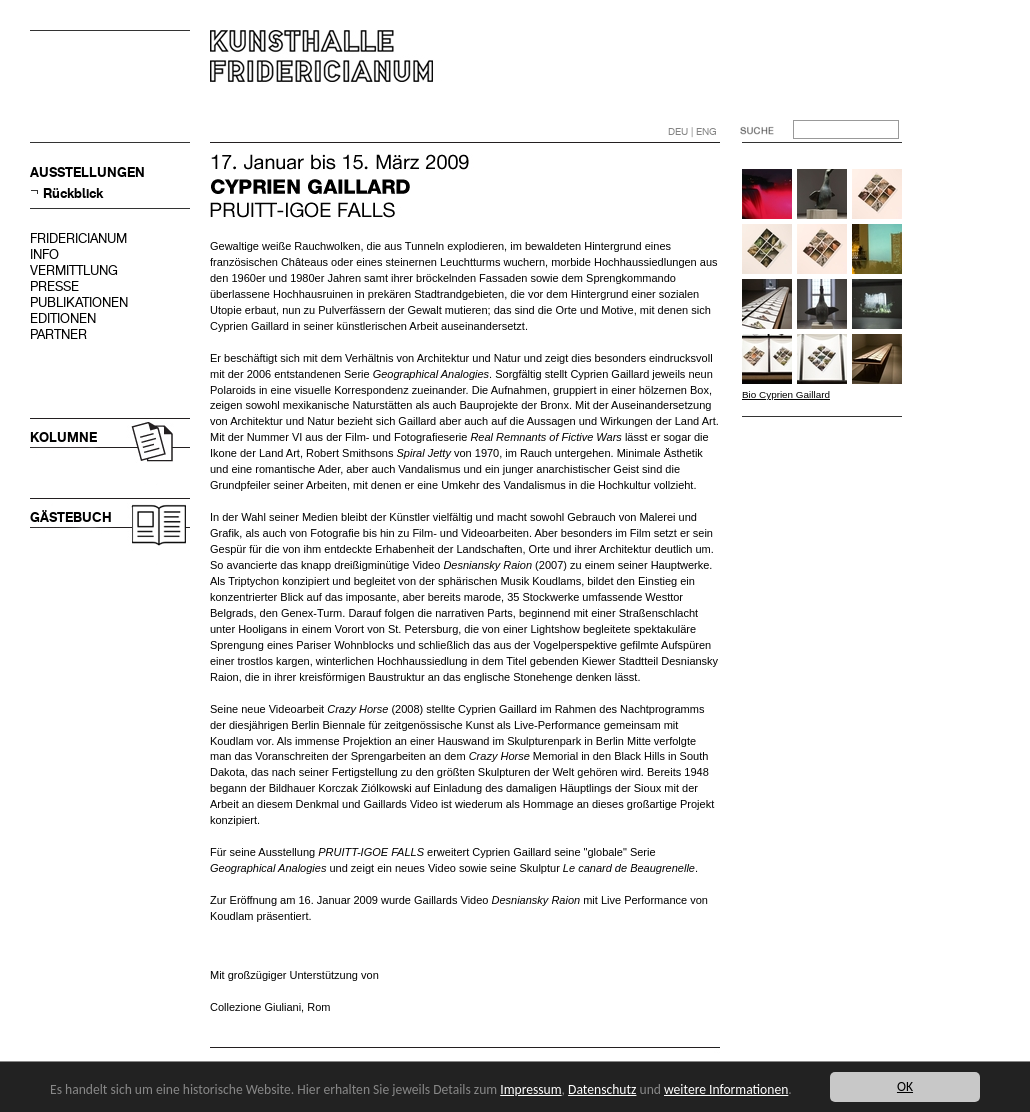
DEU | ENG (692, 131)
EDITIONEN (63, 318)
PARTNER (58, 334)
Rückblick (73, 193)
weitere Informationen (726, 1089)
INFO (44, 254)
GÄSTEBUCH (71, 517)
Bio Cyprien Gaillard (786, 394)
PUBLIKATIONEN (79, 302)
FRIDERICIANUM (78, 238)
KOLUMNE (63, 437)
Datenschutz (602, 1089)
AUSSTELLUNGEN (87, 172)
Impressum (530, 1089)
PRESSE (54, 286)
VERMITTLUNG (74, 270)
